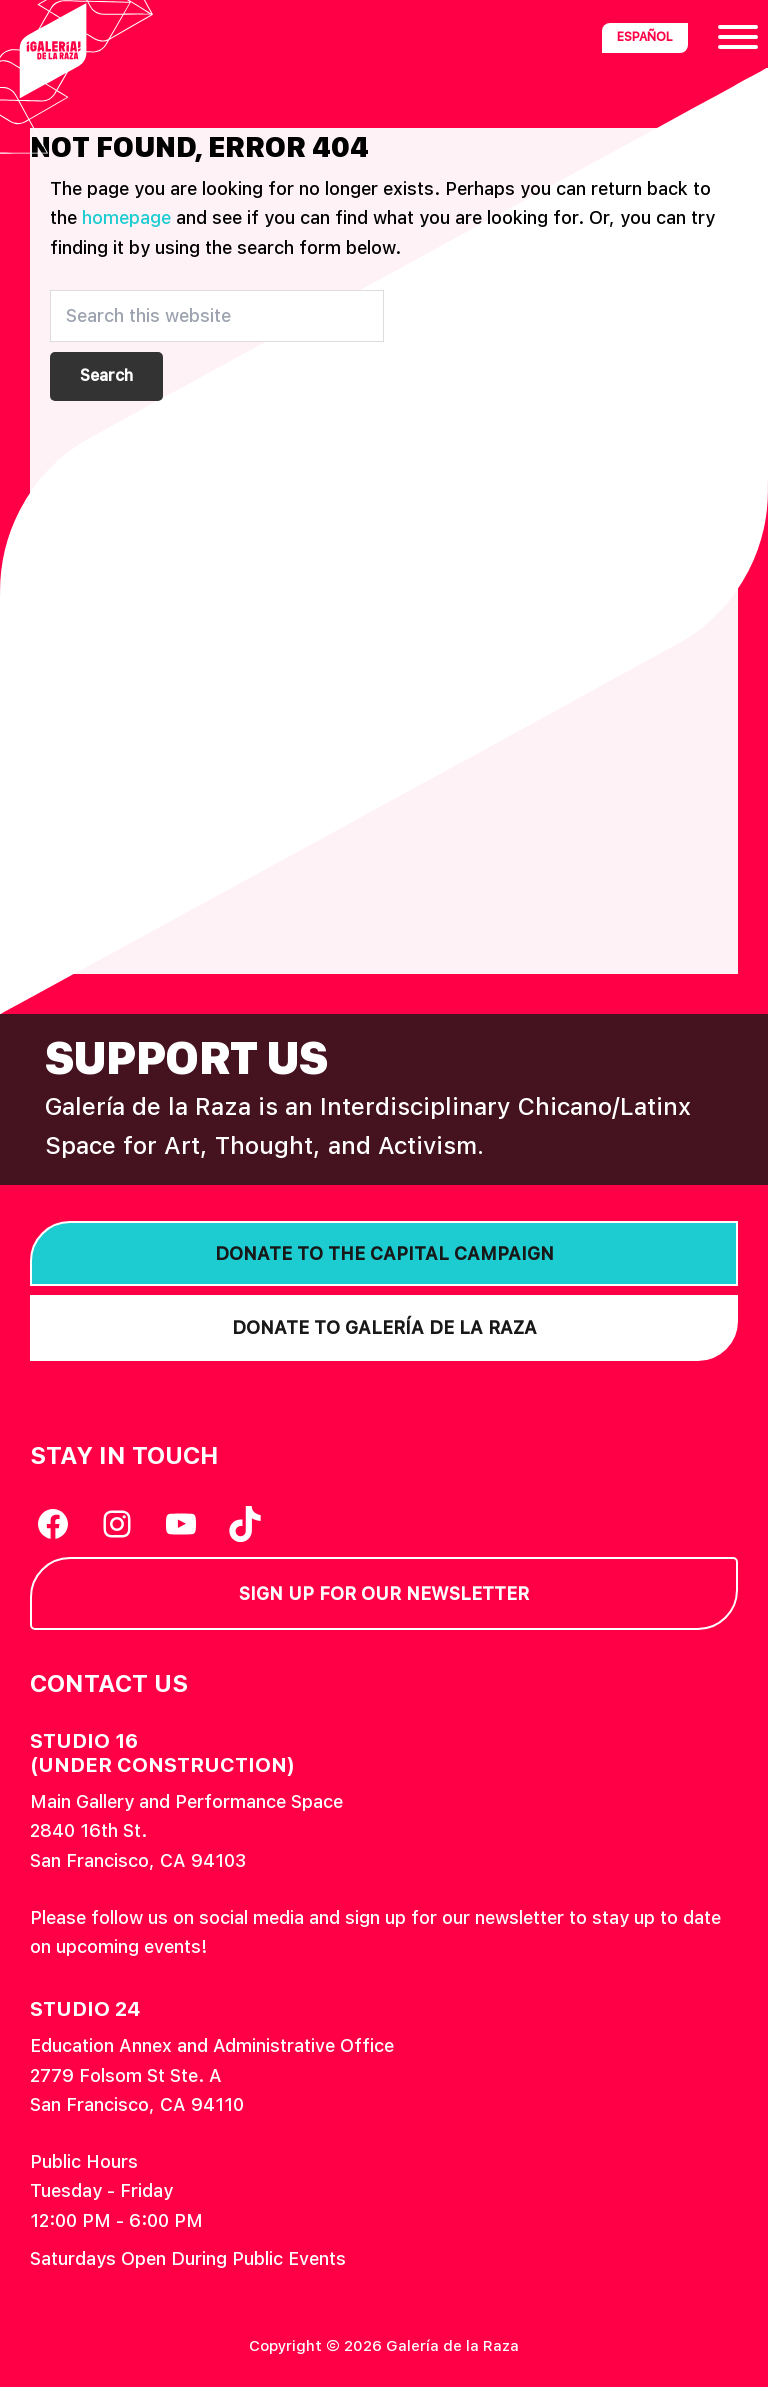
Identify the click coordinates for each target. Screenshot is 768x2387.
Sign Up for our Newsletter (384, 1593)
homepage (126, 217)
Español (645, 37)
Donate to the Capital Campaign (384, 1253)
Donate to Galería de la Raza (384, 1327)
